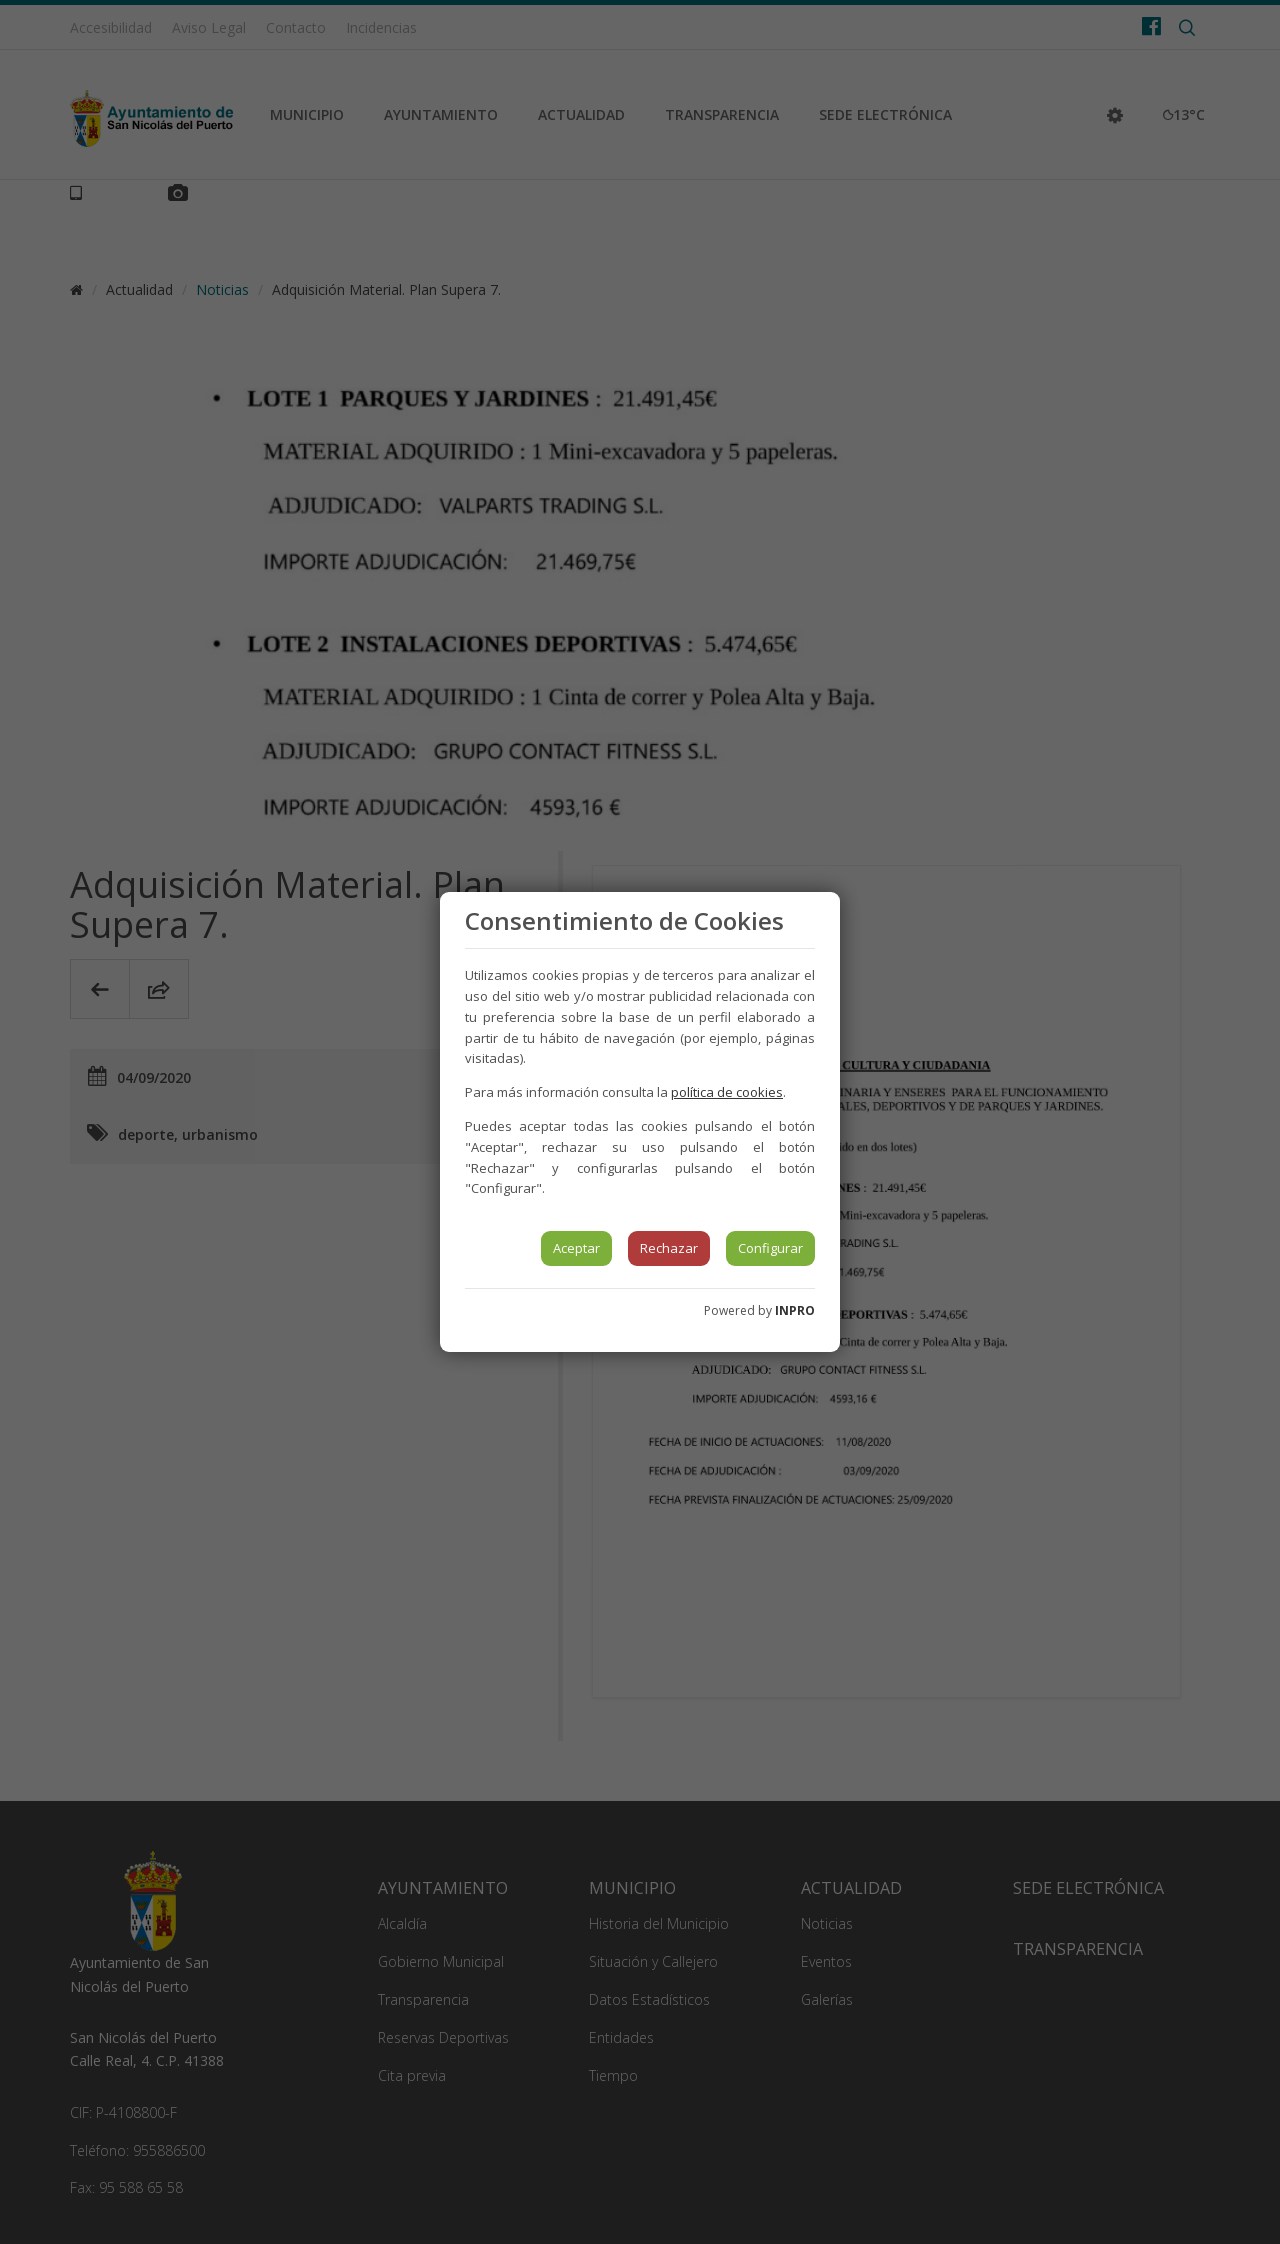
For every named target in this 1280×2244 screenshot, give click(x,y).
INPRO (795, 1310)
